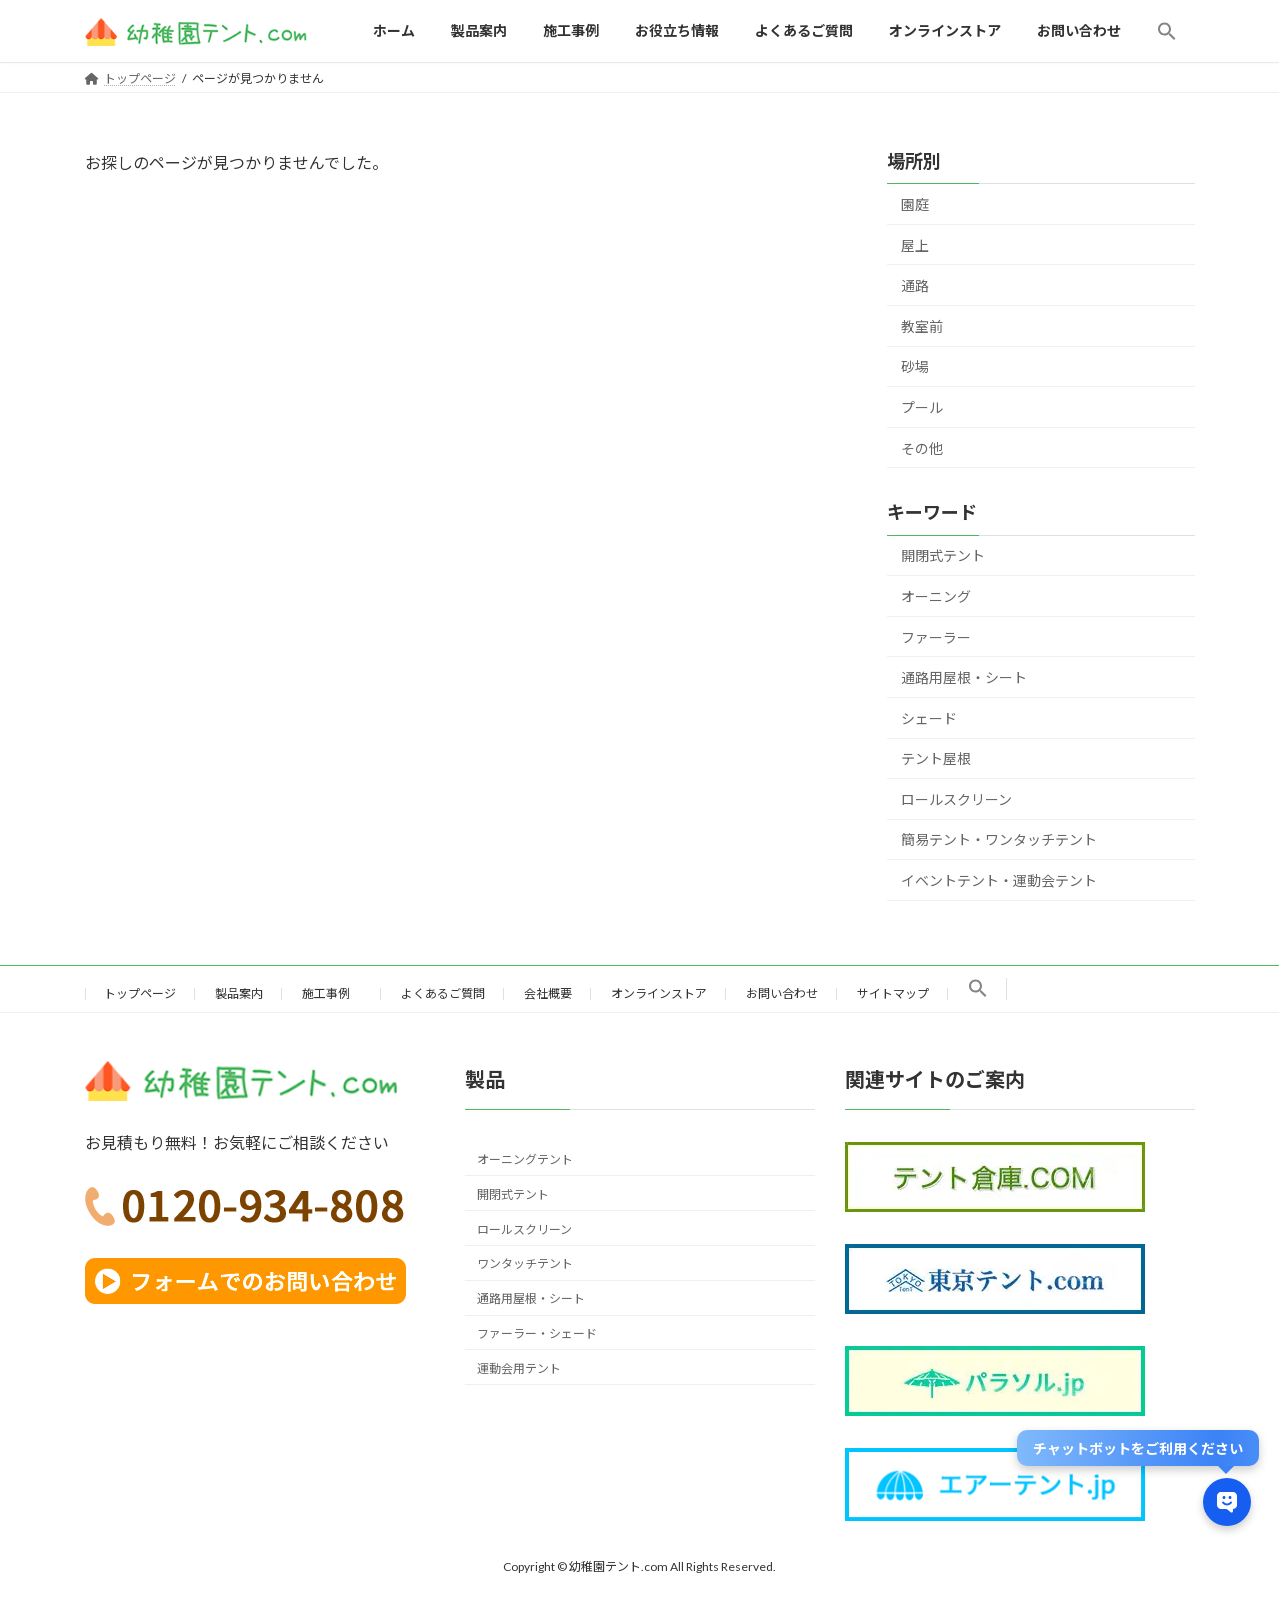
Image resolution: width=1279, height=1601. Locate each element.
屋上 (915, 244)
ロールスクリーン (956, 799)
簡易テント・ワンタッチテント (999, 839)
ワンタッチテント (525, 1263)
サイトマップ (893, 993)
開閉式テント (943, 555)
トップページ (140, 993)
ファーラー (936, 636)
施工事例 (332, 993)
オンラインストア (659, 993)
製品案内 (239, 993)
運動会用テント (519, 1367)
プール (922, 407)
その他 (922, 447)
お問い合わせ (782, 993)
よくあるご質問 (443, 993)
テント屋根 (936, 758)
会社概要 (548, 993)
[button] (1167, 31)
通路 (915, 285)
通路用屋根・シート (964, 677)
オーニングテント (525, 1159)
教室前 (922, 326)
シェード (929, 717)
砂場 (915, 366)
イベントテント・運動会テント (999, 880)
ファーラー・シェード (537, 1333)
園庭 (915, 204)
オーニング (936, 596)
